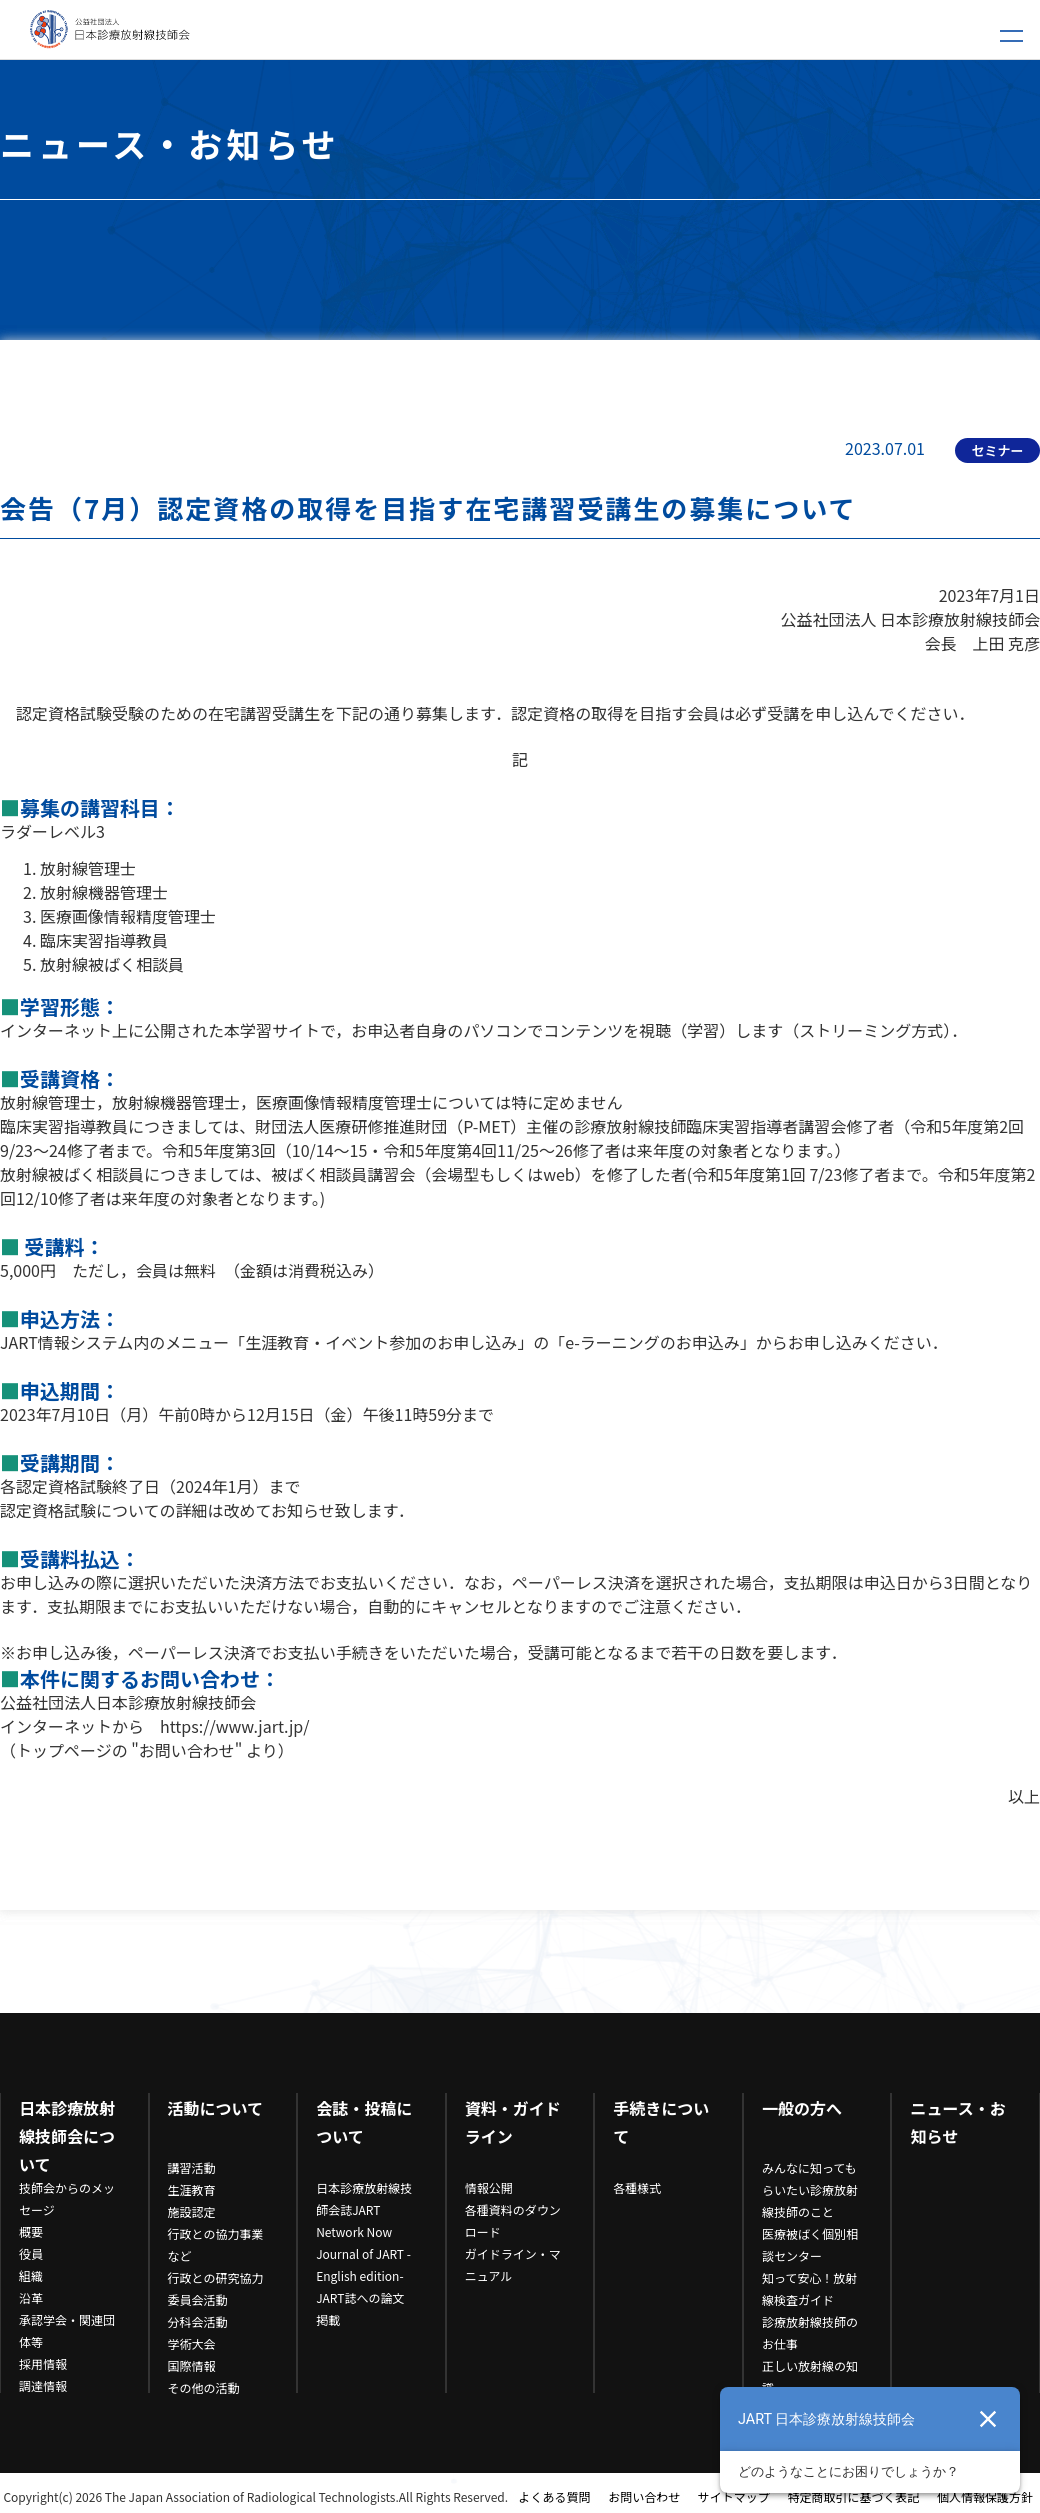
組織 (31, 2275)
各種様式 (637, 2187)
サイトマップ (734, 2496)
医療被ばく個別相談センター (810, 2244)
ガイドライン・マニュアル (513, 2264)
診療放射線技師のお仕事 (810, 2332)
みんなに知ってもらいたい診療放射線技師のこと (810, 2189)
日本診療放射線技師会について (67, 2136)
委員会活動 (198, 2299)
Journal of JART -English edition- (363, 2264)
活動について (216, 2108)
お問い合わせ (644, 2496)
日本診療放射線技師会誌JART (364, 2198)
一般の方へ (802, 2108)
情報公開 (489, 2187)
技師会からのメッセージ (67, 2198)
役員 (31, 2253)
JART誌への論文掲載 (360, 2308)
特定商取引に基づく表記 (853, 2496)
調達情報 (43, 2385)
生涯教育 (192, 2189)
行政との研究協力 (216, 2277)
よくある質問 (555, 2496)
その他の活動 (204, 2387)
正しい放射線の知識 (810, 2376)
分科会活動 (198, 2321)
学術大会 (192, 2343)
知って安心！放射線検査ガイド (809, 2288)
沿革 (31, 2297)
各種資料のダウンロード (513, 2220)
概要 (31, 2231)
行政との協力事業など (216, 2244)
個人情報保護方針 (985, 2496)
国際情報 (192, 2365)
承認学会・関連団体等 (67, 2330)
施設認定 (192, 2211)
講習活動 (192, 2167)
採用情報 (43, 2363)
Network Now (354, 2231)
